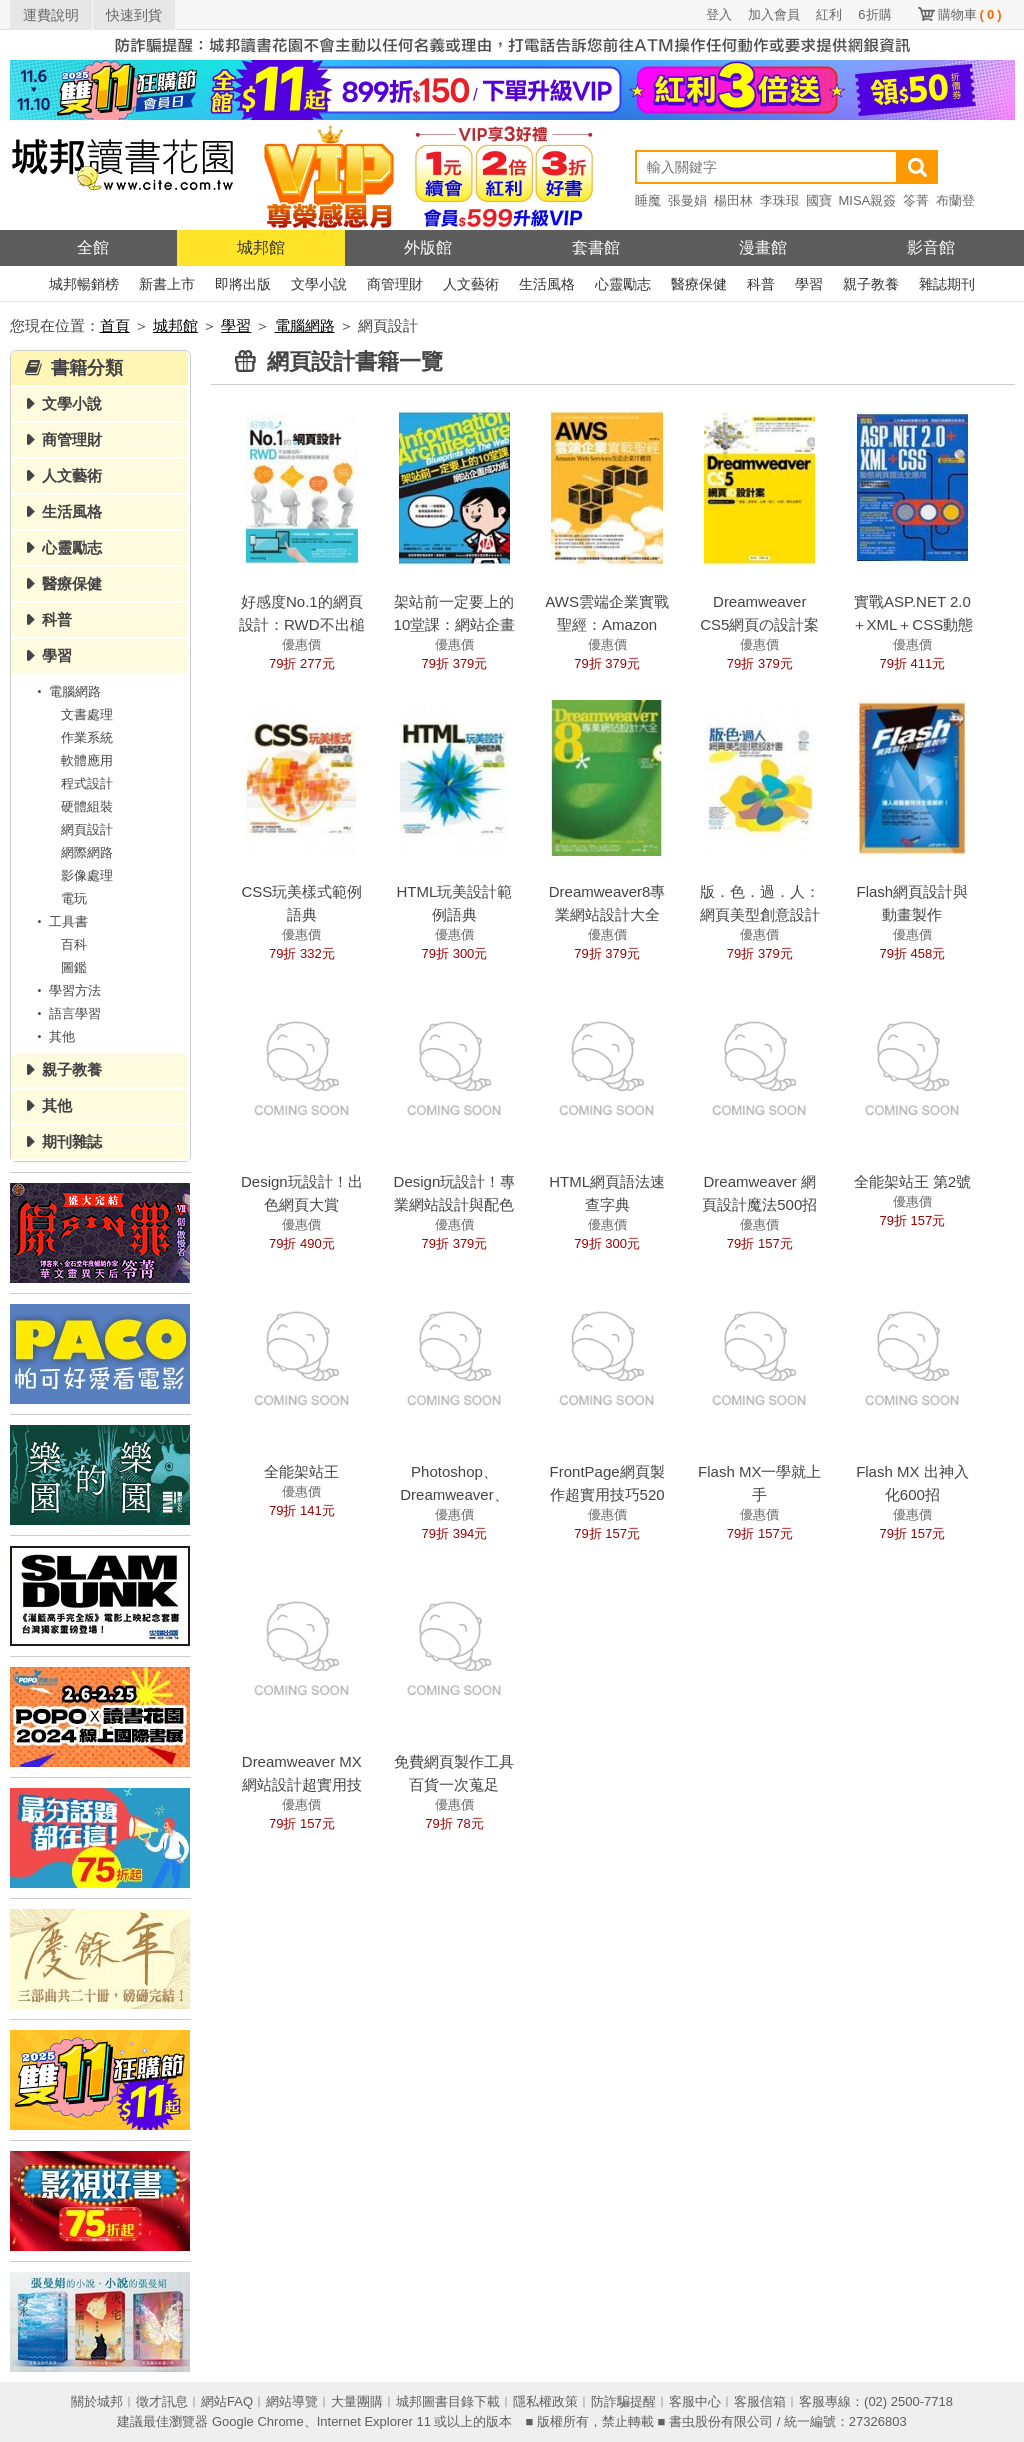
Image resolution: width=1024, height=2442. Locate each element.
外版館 (428, 247)
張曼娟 (687, 200)
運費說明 (51, 15)
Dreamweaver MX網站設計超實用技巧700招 (302, 1784)
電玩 (74, 898)
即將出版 (243, 284)
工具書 (59, 921)
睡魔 (648, 200)
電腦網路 (305, 325)
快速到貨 (134, 15)
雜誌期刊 (947, 284)
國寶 (819, 200)
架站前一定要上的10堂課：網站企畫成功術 (455, 624)
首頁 (115, 325)
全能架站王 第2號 (913, 1181)
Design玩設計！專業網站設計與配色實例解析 (455, 1204)
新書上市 (167, 284)
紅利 (829, 14)
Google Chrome (258, 2421)
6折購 (874, 14)
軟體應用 (87, 760)
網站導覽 (292, 2401)
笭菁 (916, 200)
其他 (53, 1036)
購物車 (970, 14)
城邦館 (261, 247)
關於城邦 (97, 2401)
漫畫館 (763, 247)
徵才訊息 (162, 2401)
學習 (809, 284)
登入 (719, 14)
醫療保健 (699, 284)
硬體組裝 (87, 806)
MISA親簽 (868, 200)
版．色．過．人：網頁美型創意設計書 (760, 914)
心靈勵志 (623, 284)
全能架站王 (301, 1471)
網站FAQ (227, 2401)
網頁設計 (87, 829)
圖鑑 (74, 967)
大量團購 (357, 2401)
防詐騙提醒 (623, 2401)
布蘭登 (955, 200)
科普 (761, 284)
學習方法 (66, 990)
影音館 (931, 247)
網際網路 (87, 852)
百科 (74, 944)
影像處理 (87, 875)
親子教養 (871, 284)
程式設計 (87, 783)
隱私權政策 (545, 2401)
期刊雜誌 (72, 1141)
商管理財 (395, 284)
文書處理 (87, 714)
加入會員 (774, 14)
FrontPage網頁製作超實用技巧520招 (607, 1494)
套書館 (596, 247)
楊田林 (733, 200)
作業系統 (87, 737)
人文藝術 (471, 284)
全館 (93, 247)
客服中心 (695, 2401)
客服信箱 (760, 2401)
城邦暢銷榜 (84, 284)
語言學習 (66, 1013)
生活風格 (547, 284)
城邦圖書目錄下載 (448, 2401)
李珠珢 (779, 200)
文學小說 (319, 284)
